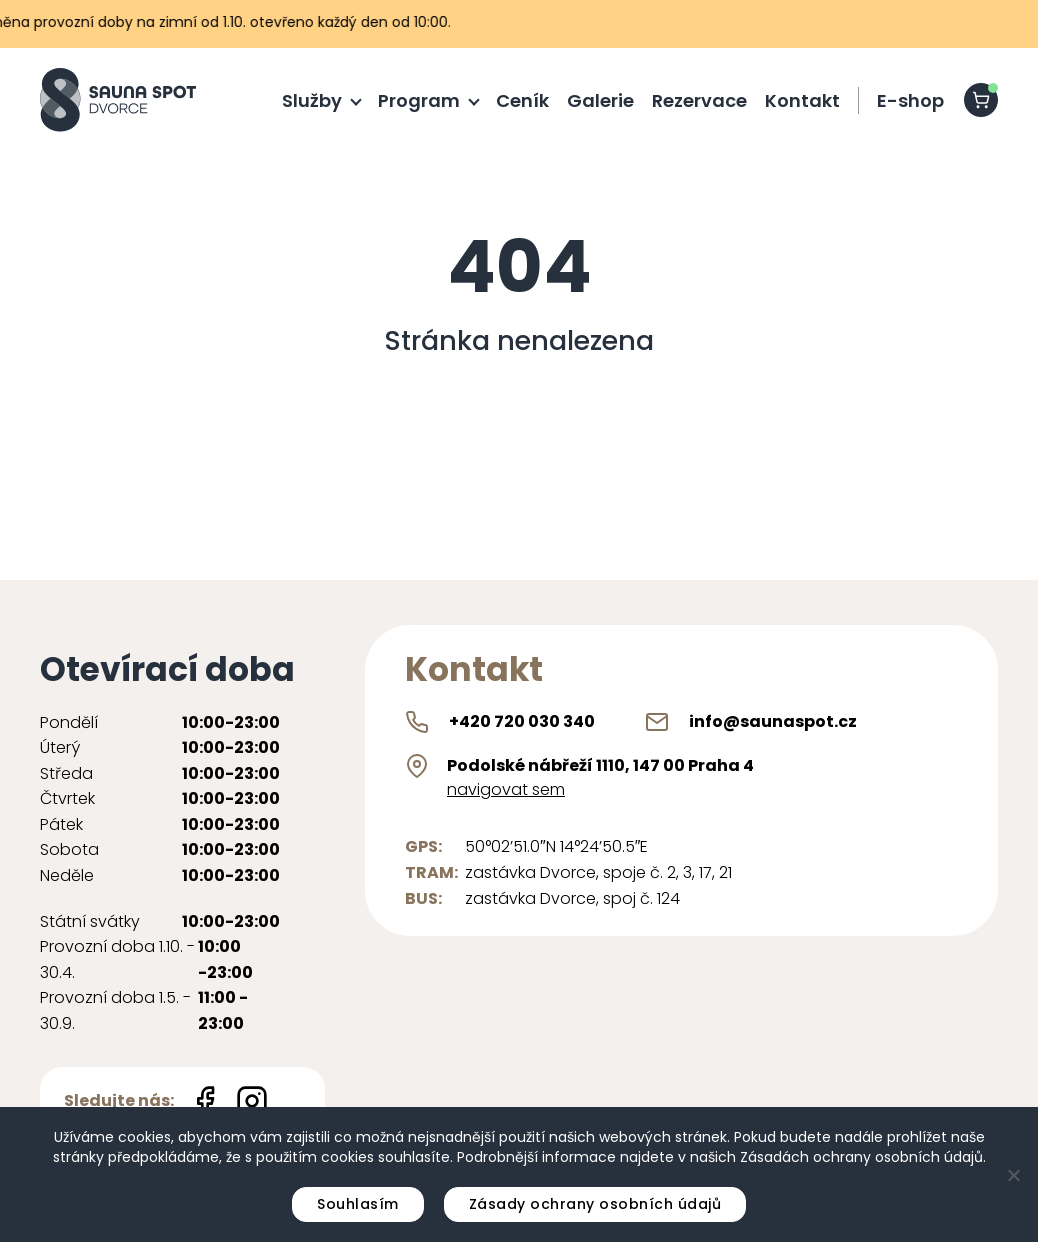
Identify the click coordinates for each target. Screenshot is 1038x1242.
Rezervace (699, 100)
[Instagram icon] (252, 1101)
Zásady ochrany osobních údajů (595, 1204)
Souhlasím (358, 1204)
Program (419, 100)
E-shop (910, 100)
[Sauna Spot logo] (118, 100)
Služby (312, 100)
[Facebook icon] (205, 1101)
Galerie (600, 100)
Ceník (522, 100)
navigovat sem (506, 789)
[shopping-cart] (981, 100)
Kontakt (802, 100)
